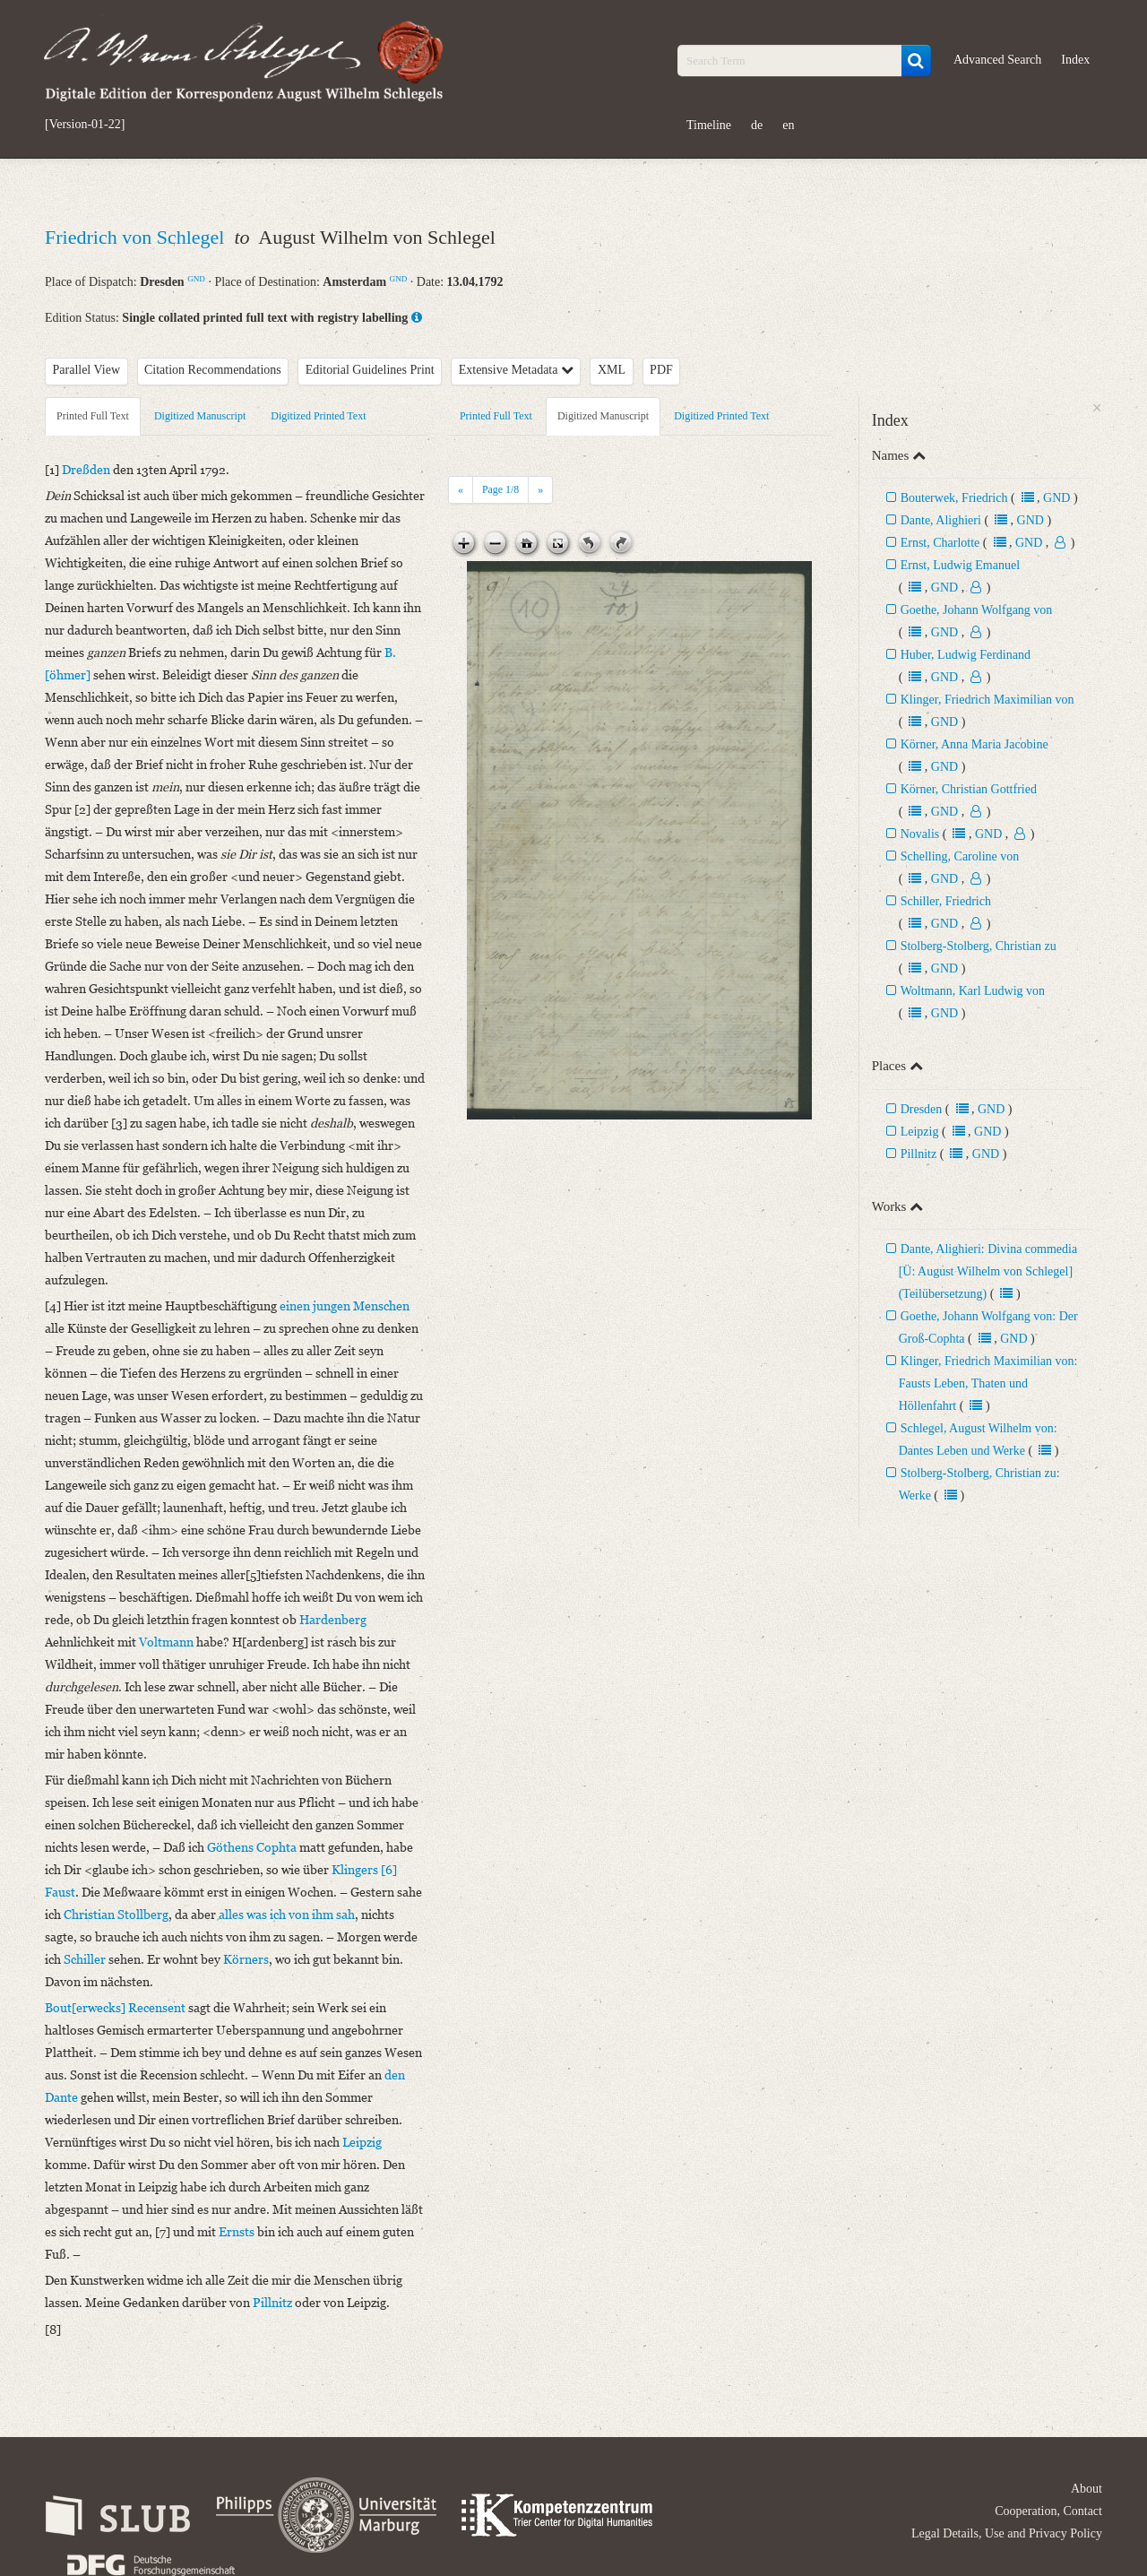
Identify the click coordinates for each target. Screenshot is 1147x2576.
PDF (661, 369)
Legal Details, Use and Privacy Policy (1006, 2533)
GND (196, 278)
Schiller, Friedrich (946, 901)
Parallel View (87, 369)
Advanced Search (997, 59)
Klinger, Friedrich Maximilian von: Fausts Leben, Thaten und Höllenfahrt (988, 1383)
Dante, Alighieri (941, 520)
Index (1075, 59)
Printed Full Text (92, 416)
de (757, 125)
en (788, 125)
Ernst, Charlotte (940, 542)
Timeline (708, 125)
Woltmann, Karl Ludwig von (973, 991)
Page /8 (500, 489)
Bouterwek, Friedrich (954, 498)
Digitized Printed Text (318, 416)
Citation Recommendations (212, 369)
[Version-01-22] (85, 124)
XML (611, 369)
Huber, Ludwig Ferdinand (966, 654)
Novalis (920, 834)
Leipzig (920, 1131)
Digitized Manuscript (200, 416)
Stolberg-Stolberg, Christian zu (978, 946)
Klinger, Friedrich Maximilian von (987, 699)
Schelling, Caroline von (960, 856)
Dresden (922, 1109)
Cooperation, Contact (1048, 2511)
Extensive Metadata (516, 369)
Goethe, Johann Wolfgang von (977, 610)
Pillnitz (918, 1154)
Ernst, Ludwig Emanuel (960, 565)
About (1086, 2488)
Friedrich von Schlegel (137, 237)
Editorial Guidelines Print (370, 369)
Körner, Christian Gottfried (969, 789)
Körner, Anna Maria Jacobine (974, 744)
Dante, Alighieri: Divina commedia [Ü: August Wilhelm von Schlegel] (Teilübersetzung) (988, 1271)
